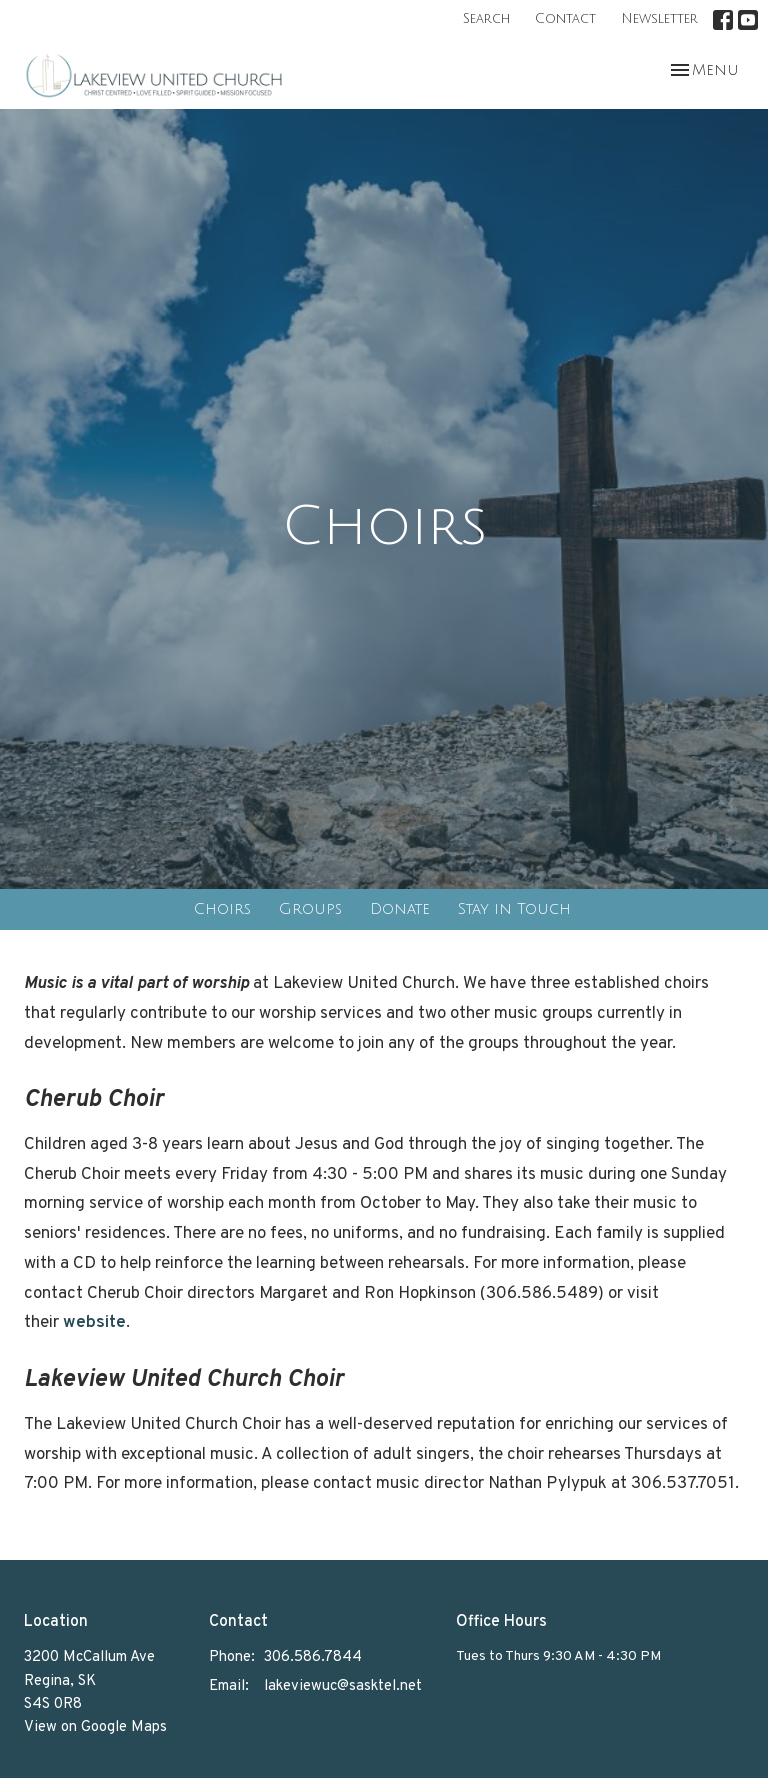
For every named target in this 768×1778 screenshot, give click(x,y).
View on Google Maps (95, 1727)
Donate (400, 909)
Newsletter (659, 19)
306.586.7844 (313, 1657)
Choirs (222, 909)
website (94, 1323)
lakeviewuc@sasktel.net (343, 1686)
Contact (565, 19)
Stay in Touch (514, 909)
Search (486, 19)
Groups (310, 909)
